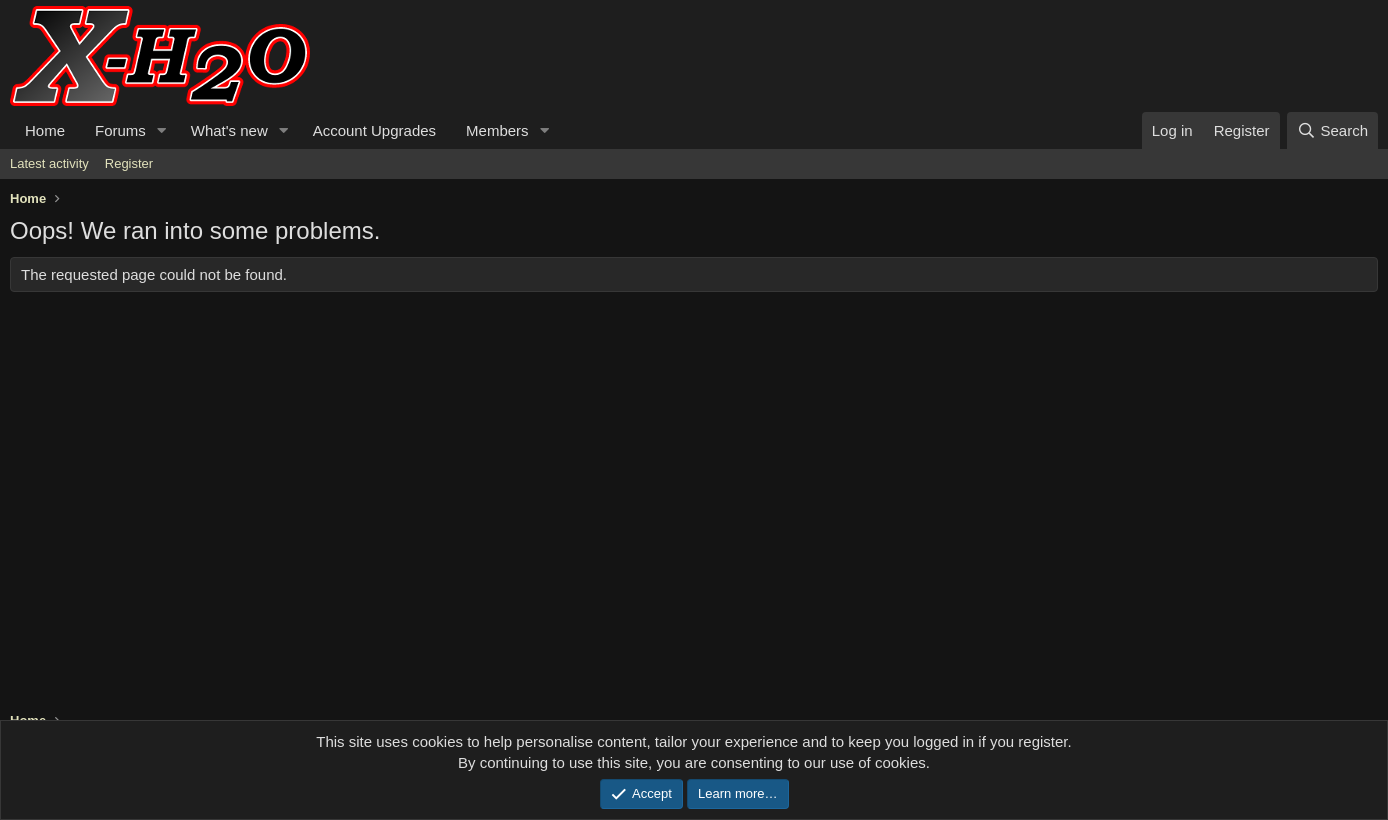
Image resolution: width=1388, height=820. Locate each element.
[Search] (1332, 130)
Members (497, 130)
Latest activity (49, 163)
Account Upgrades (374, 130)
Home (45, 130)
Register (129, 163)
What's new (229, 130)
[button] (162, 130)
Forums (120, 130)
